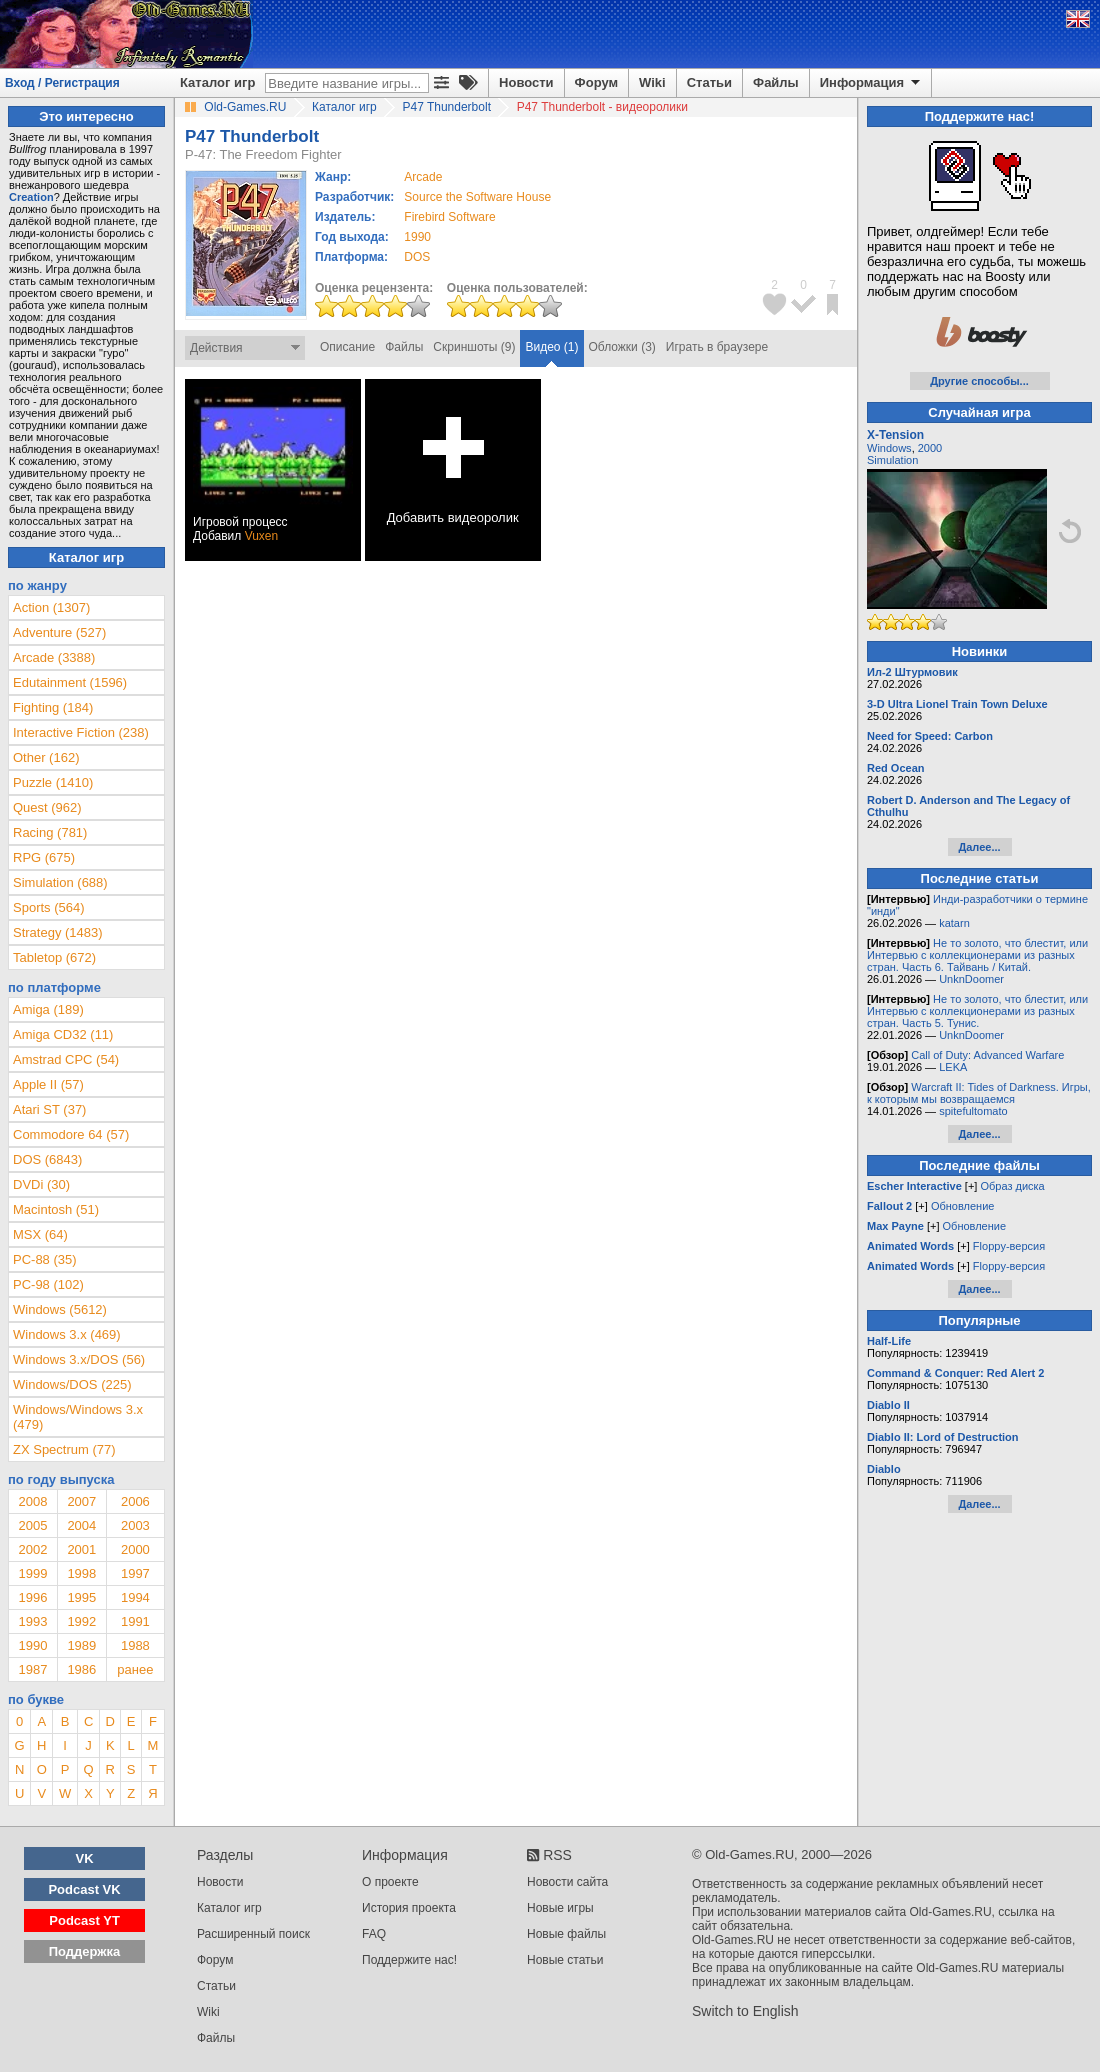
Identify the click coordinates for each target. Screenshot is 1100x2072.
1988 (135, 1645)
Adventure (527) (59, 632)
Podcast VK (84, 1889)
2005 (32, 1525)
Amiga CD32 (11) (63, 1034)
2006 (135, 1501)
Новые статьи (565, 1960)
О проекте (390, 1882)
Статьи (709, 82)
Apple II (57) (48, 1084)
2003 (135, 1525)
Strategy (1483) (58, 932)
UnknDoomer (971, 979)
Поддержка (85, 1951)
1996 (32, 1597)
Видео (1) (551, 347)
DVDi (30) (41, 1184)
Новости (526, 82)
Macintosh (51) (56, 1209)
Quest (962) (47, 807)
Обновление (963, 1206)
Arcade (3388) (54, 657)
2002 (32, 1549)
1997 (135, 1573)
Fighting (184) (53, 707)
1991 (135, 1621)
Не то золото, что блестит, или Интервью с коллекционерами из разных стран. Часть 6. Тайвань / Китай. (977, 955)
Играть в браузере (717, 347)
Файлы (776, 82)
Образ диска (1012, 1186)
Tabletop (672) (54, 957)
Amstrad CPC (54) (66, 1059)
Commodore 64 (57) (71, 1134)
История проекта (409, 1908)
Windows (889, 448)
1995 (81, 1597)
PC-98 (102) (48, 1284)
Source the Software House (477, 197)
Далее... (979, 847)
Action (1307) (51, 607)
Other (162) (46, 757)
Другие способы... (979, 381)
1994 (135, 1597)
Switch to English (745, 2011)
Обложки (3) (622, 347)
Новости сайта (567, 1882)
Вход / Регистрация (62, 83)
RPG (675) (44, 857)
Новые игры (560, 1908)
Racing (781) (50, 832)
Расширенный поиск (253, 1934)
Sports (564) (49, 907)
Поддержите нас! (409, 1960)
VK (85, 1858)
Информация (871, 83)
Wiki (652, 82)
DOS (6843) (47, 1159)
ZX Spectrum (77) (64, 1449)
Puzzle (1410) (53, 782)
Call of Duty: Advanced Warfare (987, 1055)
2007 (81, 1501)
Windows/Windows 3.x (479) (78, 1417)
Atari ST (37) (49, 1109)
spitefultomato (973, 1111)
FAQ (374, 1934)
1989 (81, 1645)
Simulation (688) (60, 882)
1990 (417, 237)
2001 (81, 1549)
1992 (81, 1621)
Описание (347, 347)
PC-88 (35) (45, 1259)
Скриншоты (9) (474, 347)
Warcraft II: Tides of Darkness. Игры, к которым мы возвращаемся (979, 1093)
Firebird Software (449, 217)
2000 (135, 1549)
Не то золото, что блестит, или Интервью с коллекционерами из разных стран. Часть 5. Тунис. (977, 1011)
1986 (81, 1669)
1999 (32, 1573)
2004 (81, 1525)
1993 (32, 1621)
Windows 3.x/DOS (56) (79, 1359)
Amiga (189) (48, 1009)
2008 (32, 1501)
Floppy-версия (1009, 1246)
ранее (135, 1669)
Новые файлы (566, 1934)
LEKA (953, 1067)
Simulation (892, 460)
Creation (31, 197)
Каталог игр (217, 82)
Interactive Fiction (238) (81, 732)
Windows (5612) (60, 1309)
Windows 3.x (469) (67, 1334)
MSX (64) (40, 1234)
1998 (81, 1573)
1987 (32, 1669)
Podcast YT (84, 1920)
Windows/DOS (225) (72, 1384)
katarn (954, 923)
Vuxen (262, 536)
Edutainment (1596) (70, 682)
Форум (596, 82)
